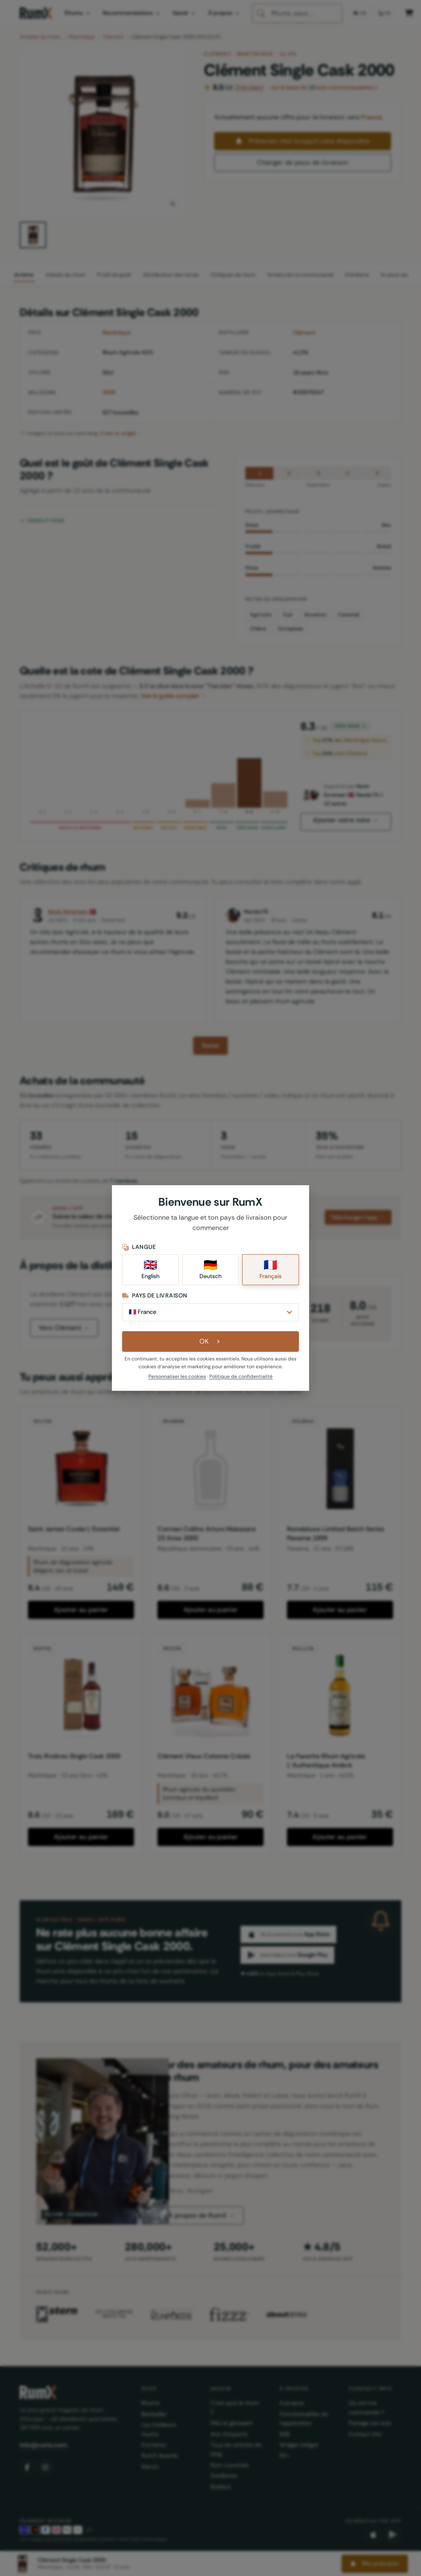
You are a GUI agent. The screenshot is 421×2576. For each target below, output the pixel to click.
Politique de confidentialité (241, 1379)
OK (210, 1345)
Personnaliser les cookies (177, 1379)
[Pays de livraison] (210, 1314)
